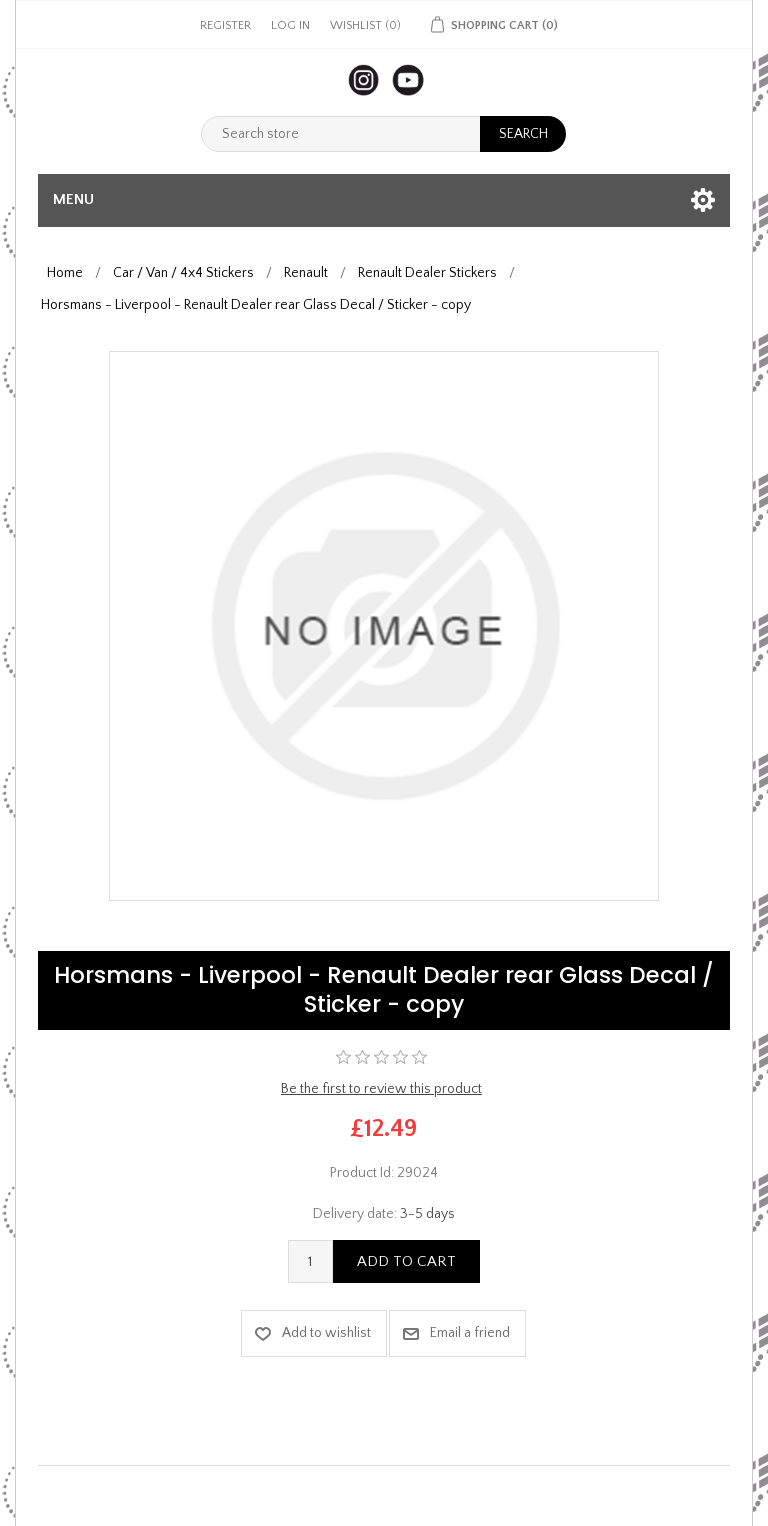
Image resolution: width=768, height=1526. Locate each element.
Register (225, 25)
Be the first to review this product (381, 1089)
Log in (290, 25)
